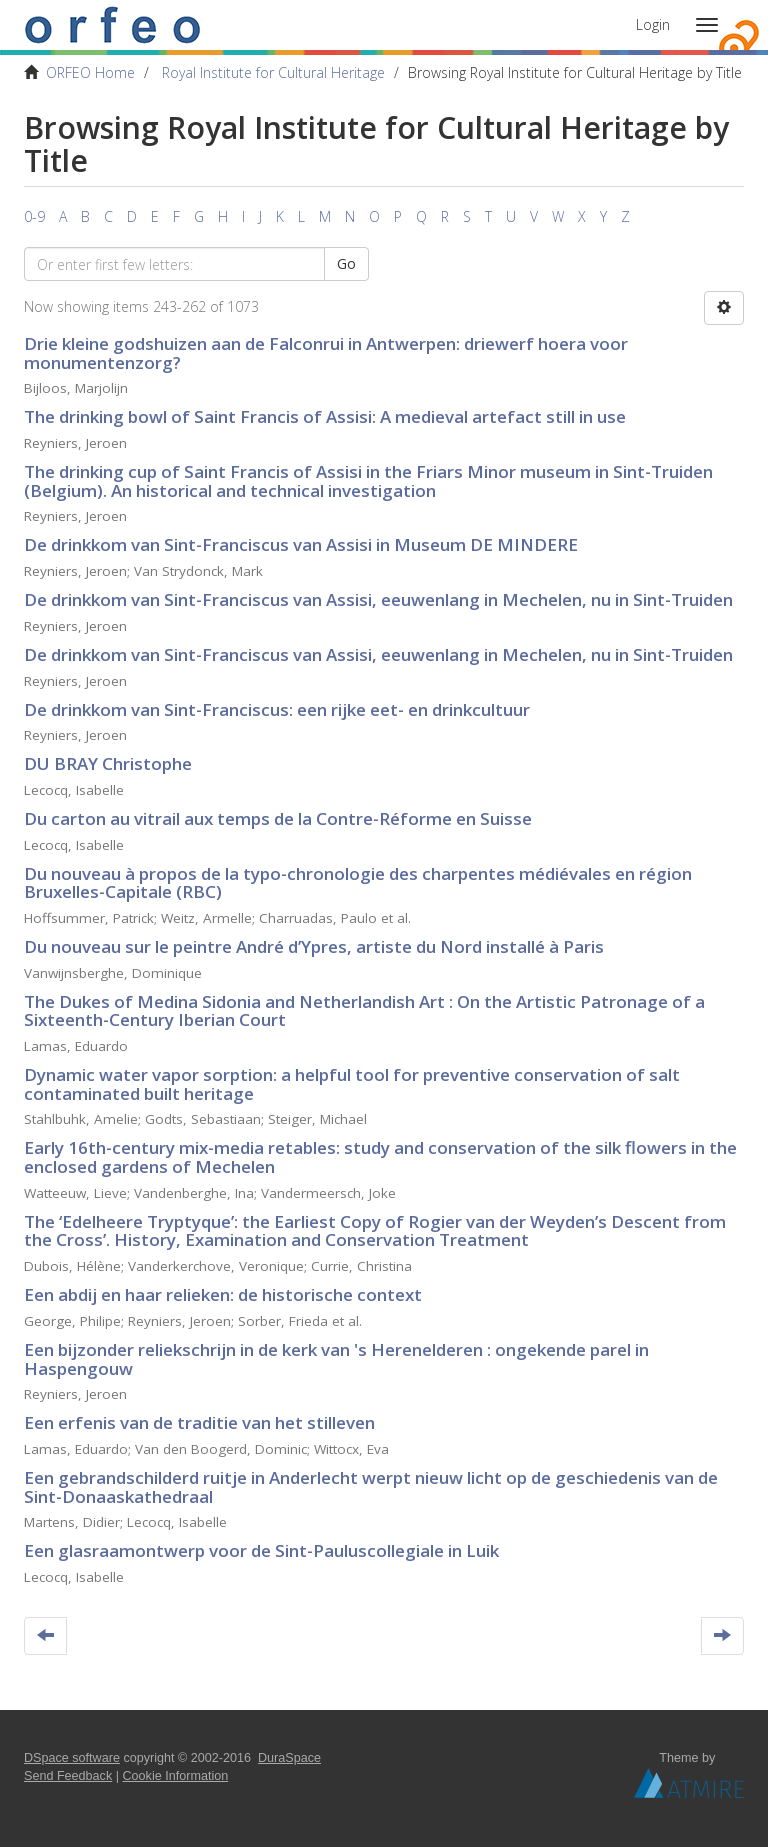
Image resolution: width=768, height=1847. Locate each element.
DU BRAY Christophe (108, 763)
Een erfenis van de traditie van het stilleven (199, 1422)
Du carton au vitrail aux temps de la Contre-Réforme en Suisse (278, 818)
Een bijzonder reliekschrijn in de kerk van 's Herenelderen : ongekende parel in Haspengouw (336, 1359)
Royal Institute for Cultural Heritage (273, 72)
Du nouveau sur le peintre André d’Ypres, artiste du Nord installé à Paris (314, 946)
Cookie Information (176, 1776)
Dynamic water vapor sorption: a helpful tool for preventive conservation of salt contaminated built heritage (352, 1084)
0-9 (34, 216)
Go (346, 263)
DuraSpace (289, 1758)
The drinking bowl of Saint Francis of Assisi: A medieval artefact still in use (325, 416)
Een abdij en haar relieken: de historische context (223, 1294)
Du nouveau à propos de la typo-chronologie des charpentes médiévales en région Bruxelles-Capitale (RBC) (358, 883)
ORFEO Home (90, 72)
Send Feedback (68, 1776)
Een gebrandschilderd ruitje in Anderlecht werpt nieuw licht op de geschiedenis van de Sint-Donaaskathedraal (371, 1487)
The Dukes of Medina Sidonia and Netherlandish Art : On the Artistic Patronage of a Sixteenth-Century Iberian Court (364, 1011)
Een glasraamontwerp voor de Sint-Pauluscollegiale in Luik (261, 1550)
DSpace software (72, 1758)
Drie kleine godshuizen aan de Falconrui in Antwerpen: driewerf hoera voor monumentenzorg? (326, 353)
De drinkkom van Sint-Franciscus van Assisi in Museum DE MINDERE (301, 544)
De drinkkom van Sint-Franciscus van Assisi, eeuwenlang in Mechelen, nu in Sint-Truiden (378, 599)
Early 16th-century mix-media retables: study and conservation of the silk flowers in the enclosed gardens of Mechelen (380, 1157)
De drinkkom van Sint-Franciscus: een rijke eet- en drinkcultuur (277, 709)
